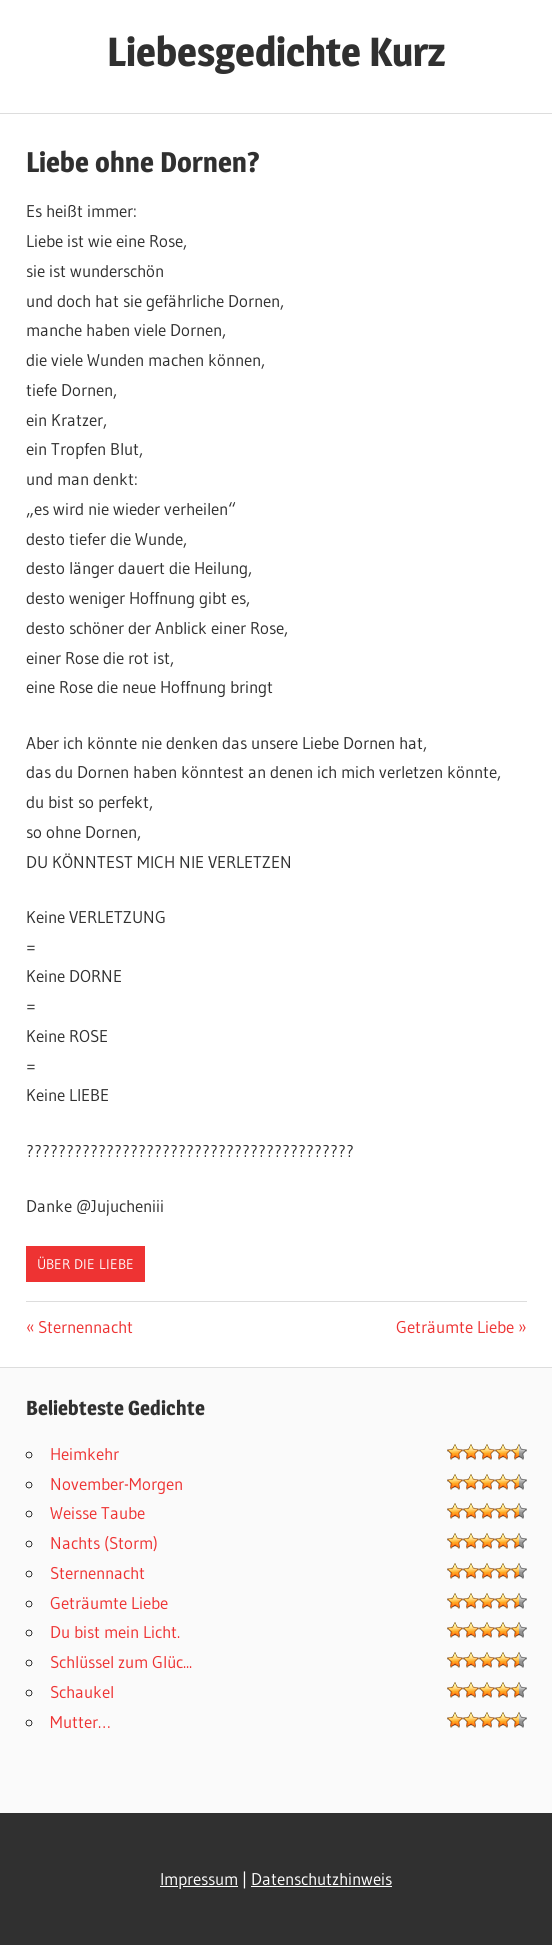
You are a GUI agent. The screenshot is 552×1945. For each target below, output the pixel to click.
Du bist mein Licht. (115, 1631)
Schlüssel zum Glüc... (121, 1661)
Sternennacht (85, 1326)
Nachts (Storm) (104, 1542)
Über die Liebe (85, 1264)
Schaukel (82, 1691)
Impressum (199, 1878)
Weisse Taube (97, 1512)
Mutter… (80, 1721)
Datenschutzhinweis (321, 1878)
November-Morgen (116, 1483)
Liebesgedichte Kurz (276, 51)
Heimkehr (84, 1453)
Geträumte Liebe (455, 1326)
